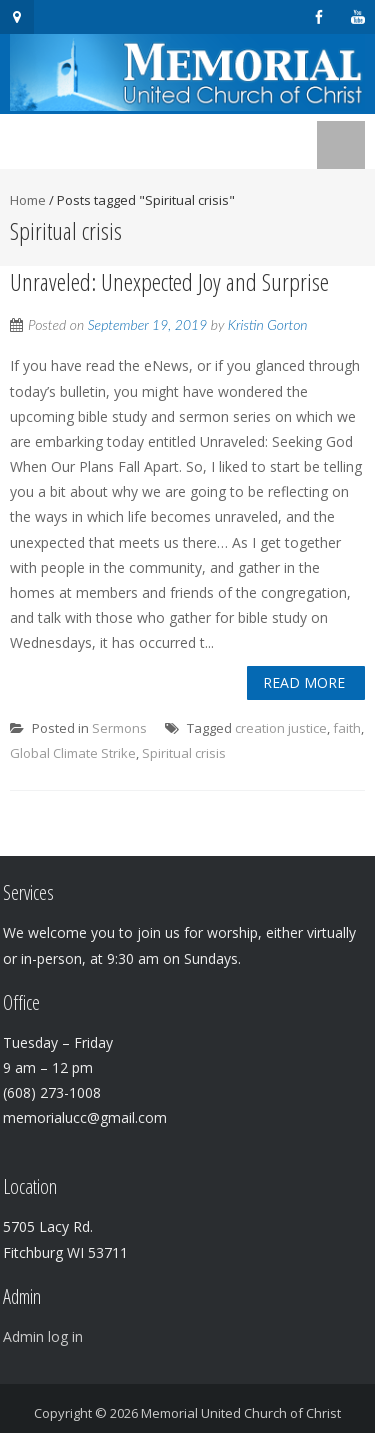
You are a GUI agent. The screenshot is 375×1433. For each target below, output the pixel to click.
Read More (304, 682)
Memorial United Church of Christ (241, 1413)
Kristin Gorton (268, 324)
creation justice (281, 728)
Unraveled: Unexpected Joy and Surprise (169, 281)
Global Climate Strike (73, 753)
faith (347, 728)
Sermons (119, 728)
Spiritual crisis (184, 753)
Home (28, 200)
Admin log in (43, 1336)
